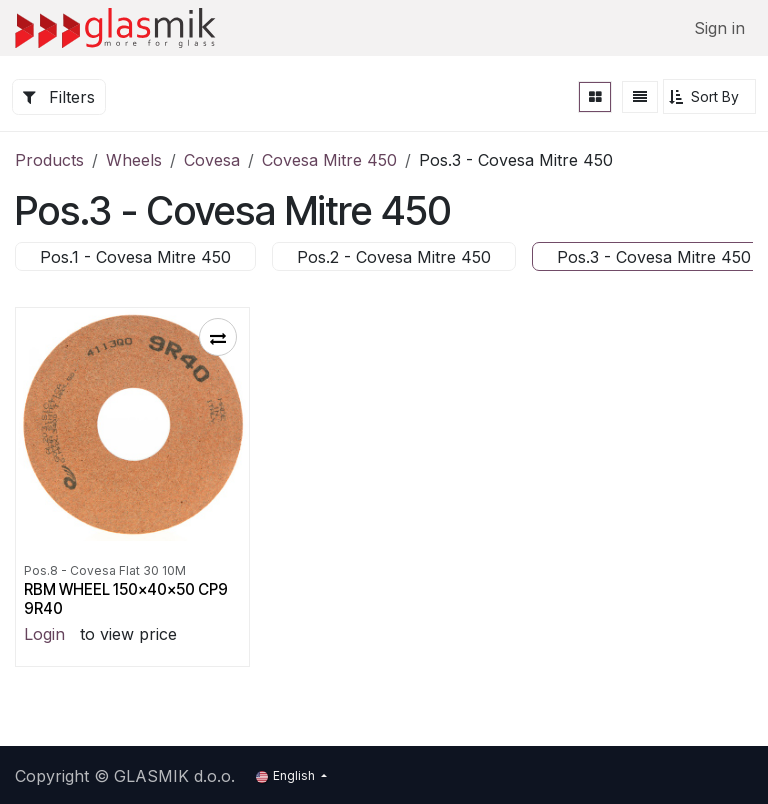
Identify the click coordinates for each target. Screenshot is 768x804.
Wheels (134, 160)
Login (44, 634)
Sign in (719, 28)
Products (49, 160)
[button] (709, 96)
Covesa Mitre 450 (329, 160)
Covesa (212, 160)
